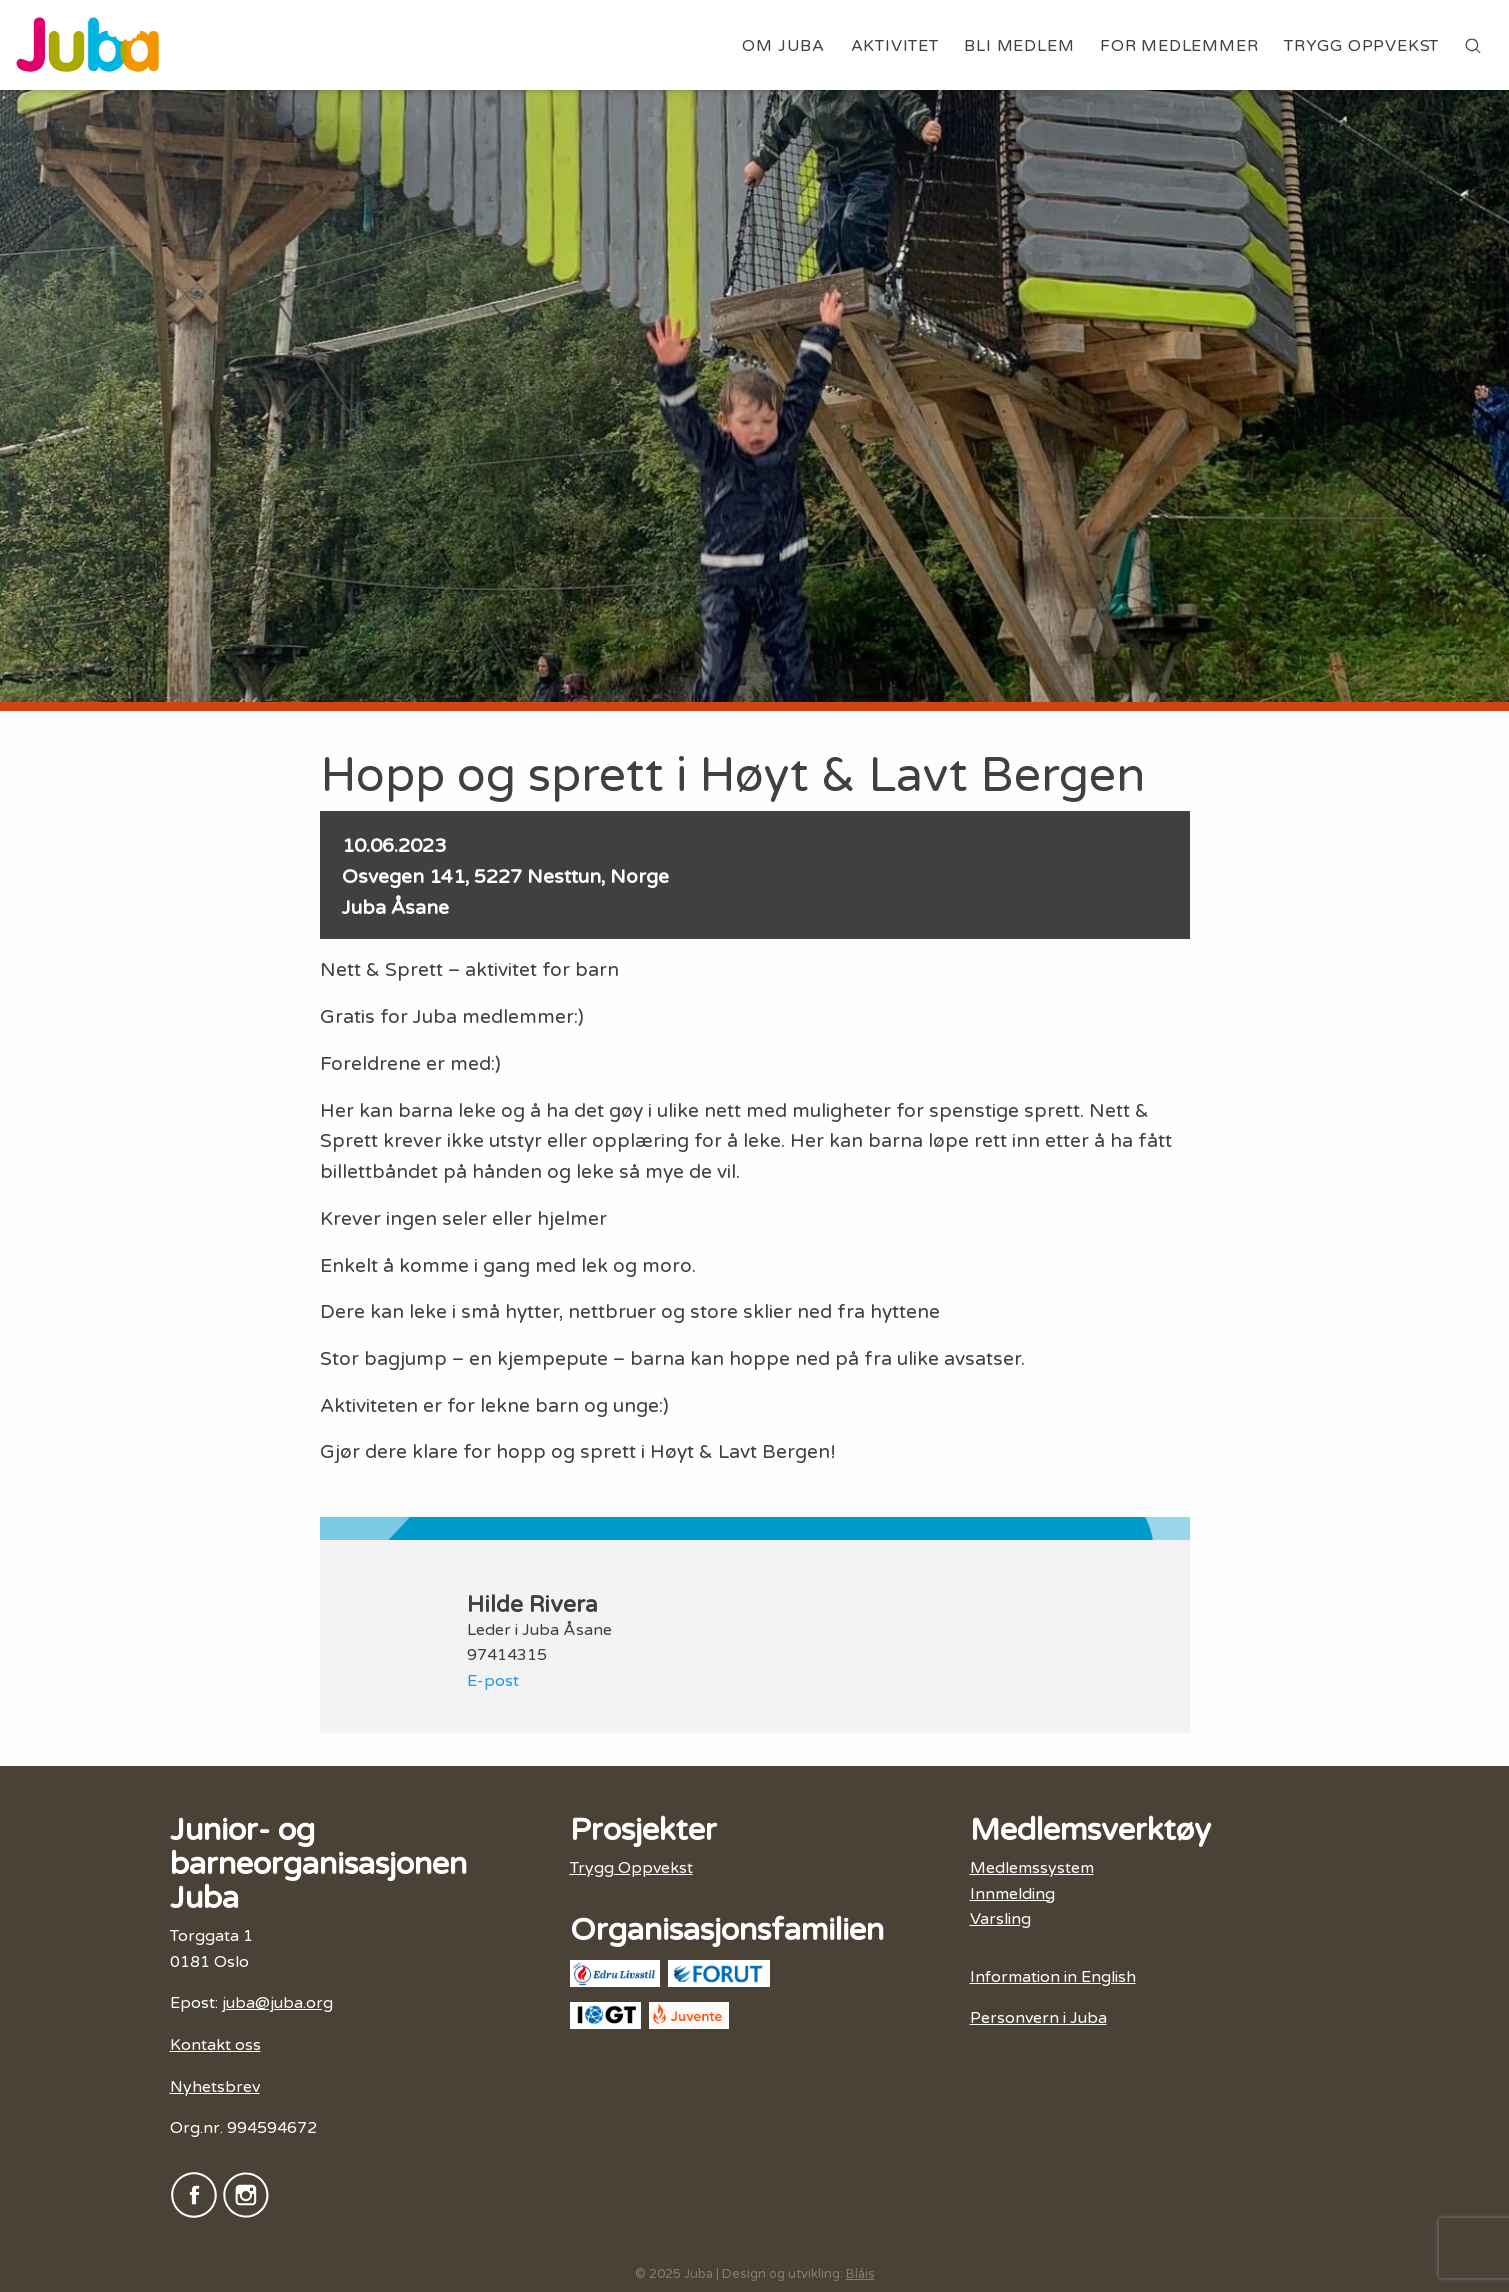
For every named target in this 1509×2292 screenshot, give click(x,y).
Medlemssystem (1032, 1868)
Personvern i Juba (1038, 2018)
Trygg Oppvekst (1361, 46)
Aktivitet (895, 46)
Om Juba (783, 46)
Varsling (1000, 1919)
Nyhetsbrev (215, 2087)
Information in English (1053, 1977)
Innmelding (1012, 1894)
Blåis (860, 2274)
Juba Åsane (395, 907)
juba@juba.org (277, 2003)
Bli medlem (1019, 46)
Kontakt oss (215, 2045)
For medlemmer (1179, 46)
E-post (493, 1681)
